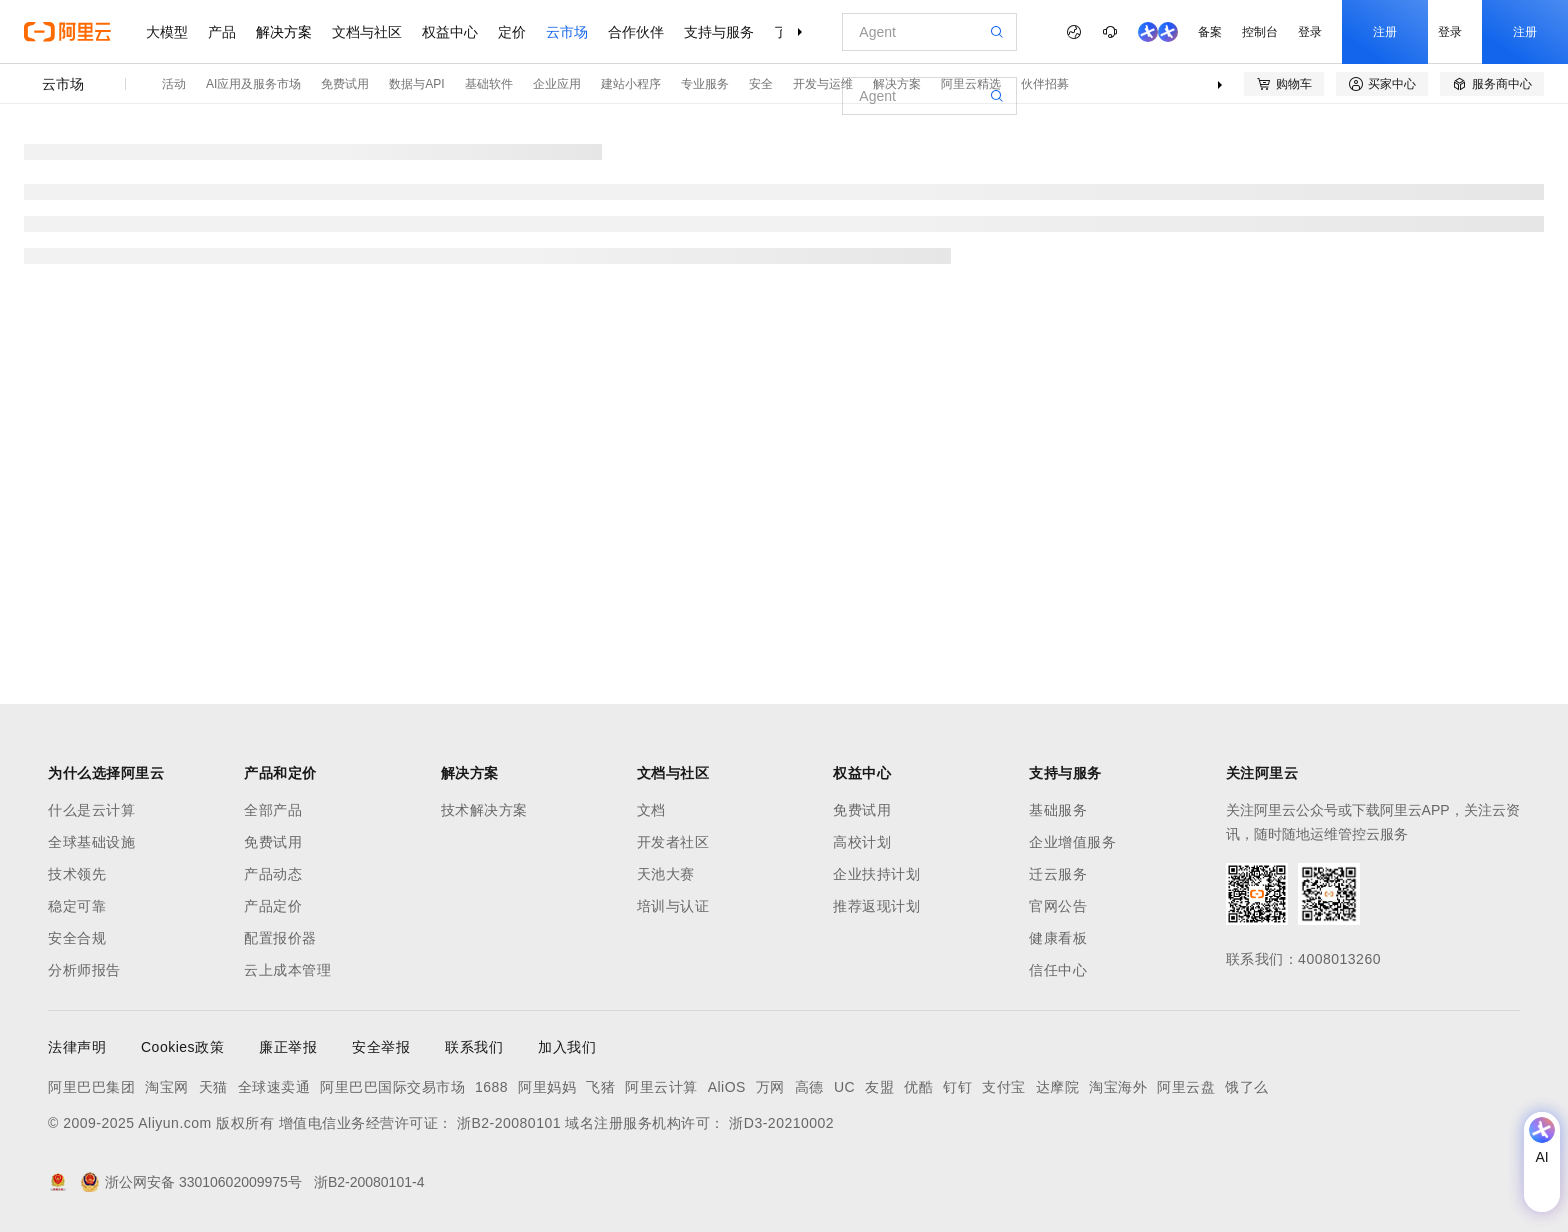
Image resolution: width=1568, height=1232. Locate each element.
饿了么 (1247, 1087)
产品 (222, 32)
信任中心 (1058, 970)
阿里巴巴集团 (91, 1087)
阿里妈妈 (547, 1087)
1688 (491, 1087)
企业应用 (557, 84)
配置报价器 (280, 938)
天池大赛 (666, 874)
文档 (651, 810)
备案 (1210, 32)
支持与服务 (719, 32)
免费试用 (345, 84)
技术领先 (77, 874)
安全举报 (381, 1047)
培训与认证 (673, 906)
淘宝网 (167, 1087)
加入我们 (567, 1047)
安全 (761, 84)
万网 (770, 1087)
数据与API (416, 84)
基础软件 (489, 84)
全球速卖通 (274, 1087)
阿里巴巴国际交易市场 (392, 1087)
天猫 (213, 1087)
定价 (512, 32)
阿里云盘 (1186, 1087)
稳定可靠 (77, 906)
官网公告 (1058, 906)
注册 (1385, 32)
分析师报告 (84, 970)
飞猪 (600, 1087)
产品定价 (273, 906)
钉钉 (957, 1087)
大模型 (167, 32)
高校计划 (862, 842)
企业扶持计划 (876, 874)
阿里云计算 (661, 1087)
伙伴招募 (1045, 84)
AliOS (727, 1087)
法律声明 (77, 1047)
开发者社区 (673, 842)
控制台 (1260, 32)
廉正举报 (288, 1047)
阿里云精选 (971, 84)
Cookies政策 (182, 1047)
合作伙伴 (636, 32)
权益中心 (450, 32)
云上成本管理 (287, 970)
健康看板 (1058, 938)
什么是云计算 (91, 810)
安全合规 (77, 938)
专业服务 (705, 84)
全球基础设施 (91, 842)
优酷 (918, 1087)
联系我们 (474, 1047)
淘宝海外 (1118, 1087)
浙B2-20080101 (509, 1123)
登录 (1310, 32)
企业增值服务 (1072, 842)
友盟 (879, 1087)
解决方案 (284, 32)
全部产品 (273, 810)
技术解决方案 (484, 810)
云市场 (567, 32)
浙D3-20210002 (781, 1123)
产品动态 (273, 874)
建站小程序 (631, 84)
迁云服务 (1058, 874)
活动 (174, 84)
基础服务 (1058, 810)
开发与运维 (823, 84)
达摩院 (1058, 1087)
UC (844, 1087)
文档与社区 (367, 32)
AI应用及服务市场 (253, 84)
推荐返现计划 (876, 906)
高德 (809, 1087)
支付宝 (1004, 1087)
